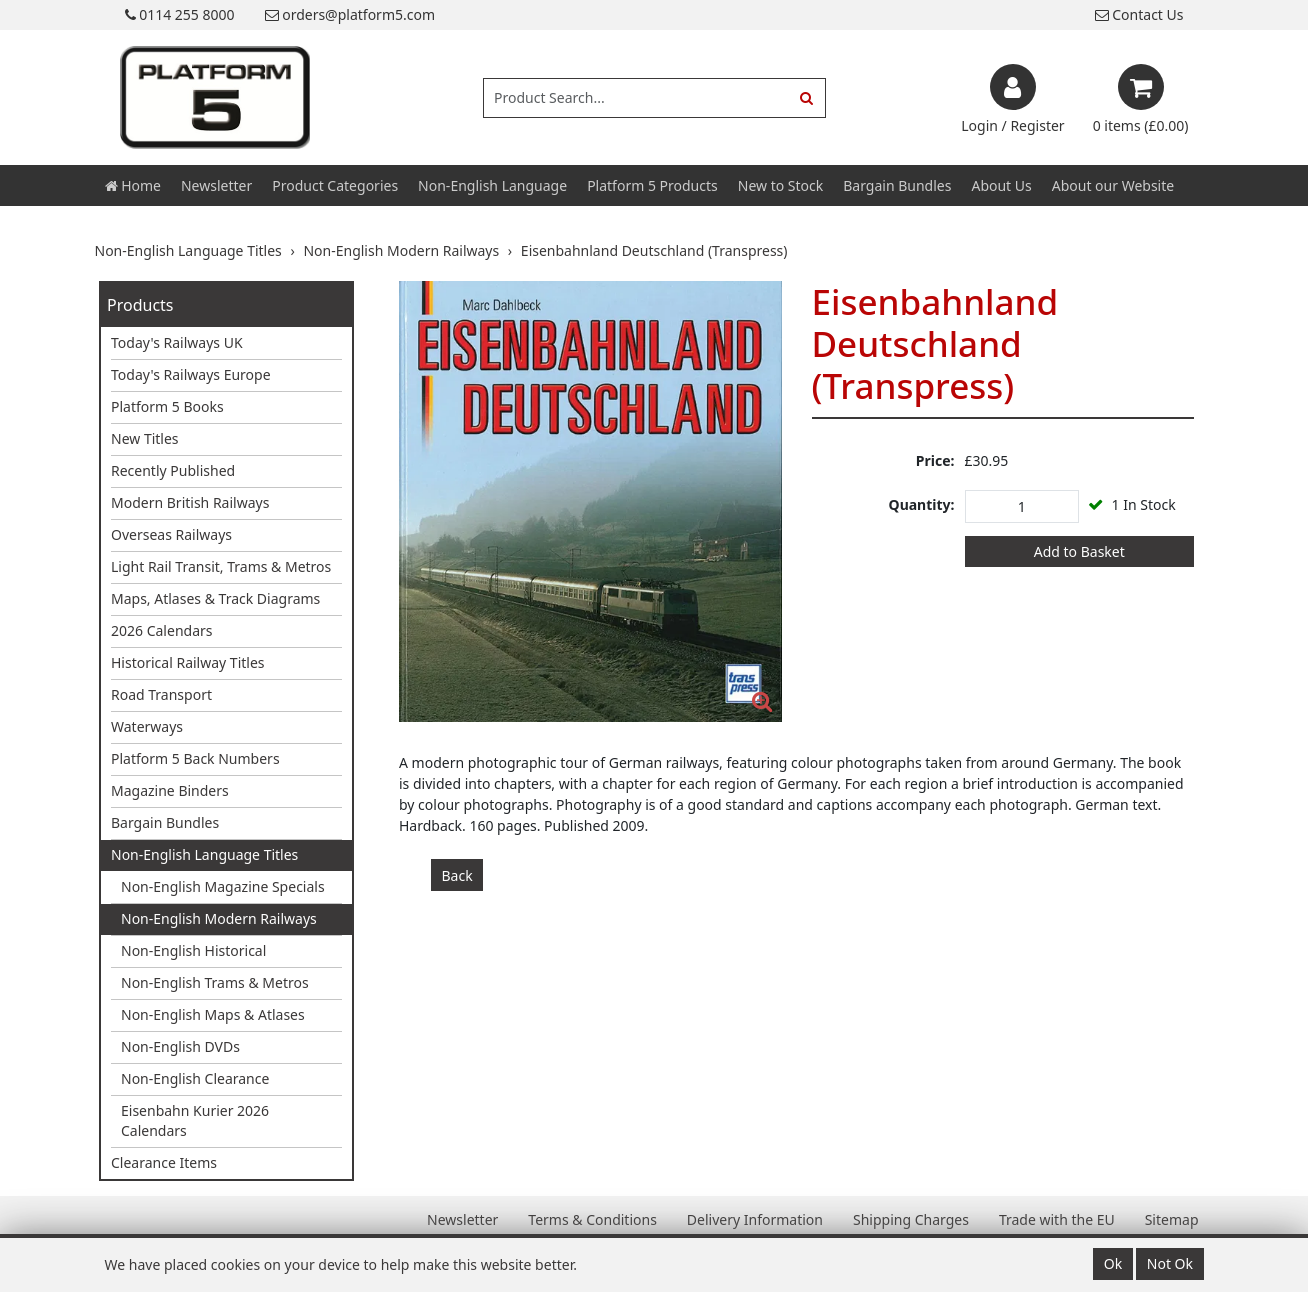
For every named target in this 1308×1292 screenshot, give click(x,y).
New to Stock (780, 185)
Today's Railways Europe (191, 374)
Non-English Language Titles (204, 854)
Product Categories (335, 185)
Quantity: (922, 504)
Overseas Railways (171, 534)
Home (133, 185)
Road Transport (161, 694)
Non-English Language (492, 185)
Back (457, 875)
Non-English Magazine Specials (223, 886)
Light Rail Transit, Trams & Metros (221, 566)
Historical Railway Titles (188, 662)
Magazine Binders (170, 790)
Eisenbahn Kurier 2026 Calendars (195, 1120)
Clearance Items (164, 1162)
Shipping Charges (911, 1219)
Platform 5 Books (167, 406)
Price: (935, 460)
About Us (1001, 185)
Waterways (147, 726)
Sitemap (1172, 1219)
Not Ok (1170, 1263)
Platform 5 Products (652, 185)
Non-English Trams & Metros (215, 982)
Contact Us (1139, 14)
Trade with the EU (1057, 1219)
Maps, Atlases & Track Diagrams (215, 598)
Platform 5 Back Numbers (195, 758)
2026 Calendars (162, 630)
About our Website (1113, 185)
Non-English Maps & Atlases (213, 1014)
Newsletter (216, 185)
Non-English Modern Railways (219, 918)
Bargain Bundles (897, 185)
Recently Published (173, 470)
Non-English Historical (193, 950)
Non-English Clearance (195, 1078)
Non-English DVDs (180, 1046)
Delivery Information (755, 1219)
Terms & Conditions (592, 1219)
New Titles (145, 438)
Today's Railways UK (177, 342)
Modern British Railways (190, 502)
